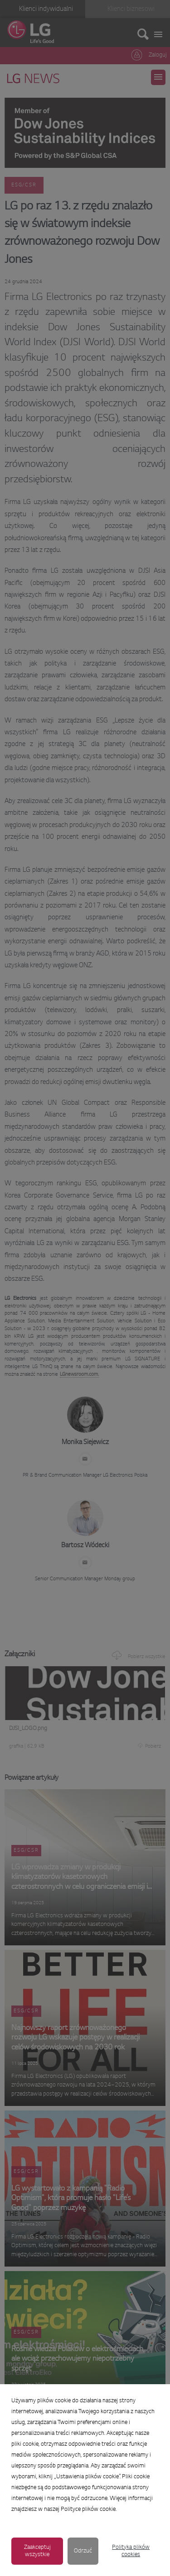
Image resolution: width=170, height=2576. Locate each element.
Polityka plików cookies (131, 2551)
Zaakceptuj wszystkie (37, 2551)
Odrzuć (83, 2551)
